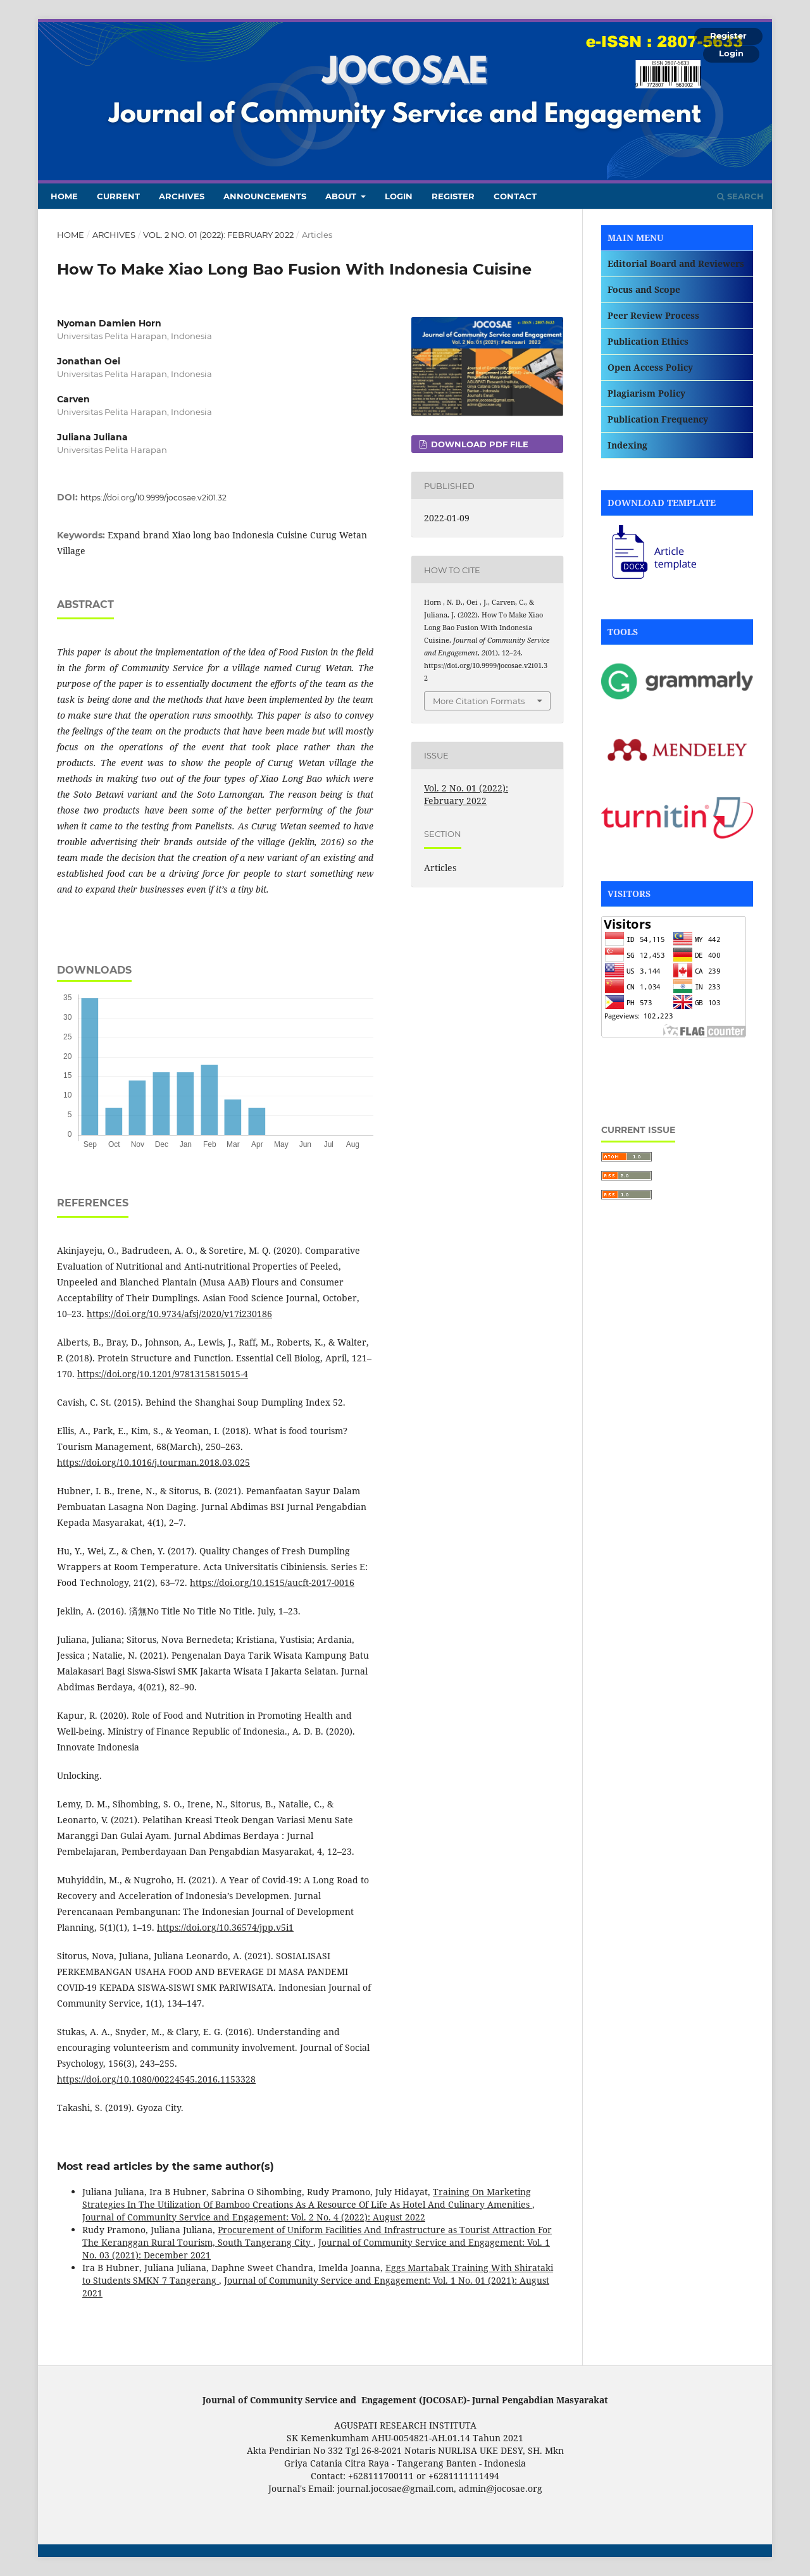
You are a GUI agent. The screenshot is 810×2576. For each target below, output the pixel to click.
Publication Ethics (648, 341)
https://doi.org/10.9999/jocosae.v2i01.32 (153, 497)
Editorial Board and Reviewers (676, 263)
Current (118, 196)
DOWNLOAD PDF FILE (478, 444)
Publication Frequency (658, 419)
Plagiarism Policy (646, 393)
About (342, 196)
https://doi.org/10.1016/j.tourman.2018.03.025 (153, 1462)
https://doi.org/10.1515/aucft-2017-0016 (272, 1582)
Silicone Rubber (635, 1083)
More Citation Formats (479, 701)
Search (740, 196)
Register (453, 196)
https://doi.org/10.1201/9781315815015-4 (162, 1374)
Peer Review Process (653, 315)
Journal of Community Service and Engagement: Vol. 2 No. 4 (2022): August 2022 (253, 2217)
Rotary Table (628, 1059)
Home (64, 196)
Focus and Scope (644, 289)
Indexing (627, 445)
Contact (515, 196)
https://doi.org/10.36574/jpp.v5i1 (225, 1927)
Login (399, 196)
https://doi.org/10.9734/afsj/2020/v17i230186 (179, 1314)
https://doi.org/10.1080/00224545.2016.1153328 (156, 2079)
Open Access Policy (650, 367)
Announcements (264, 196)
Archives (181, 196)
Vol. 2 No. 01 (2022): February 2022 (218, 235)
